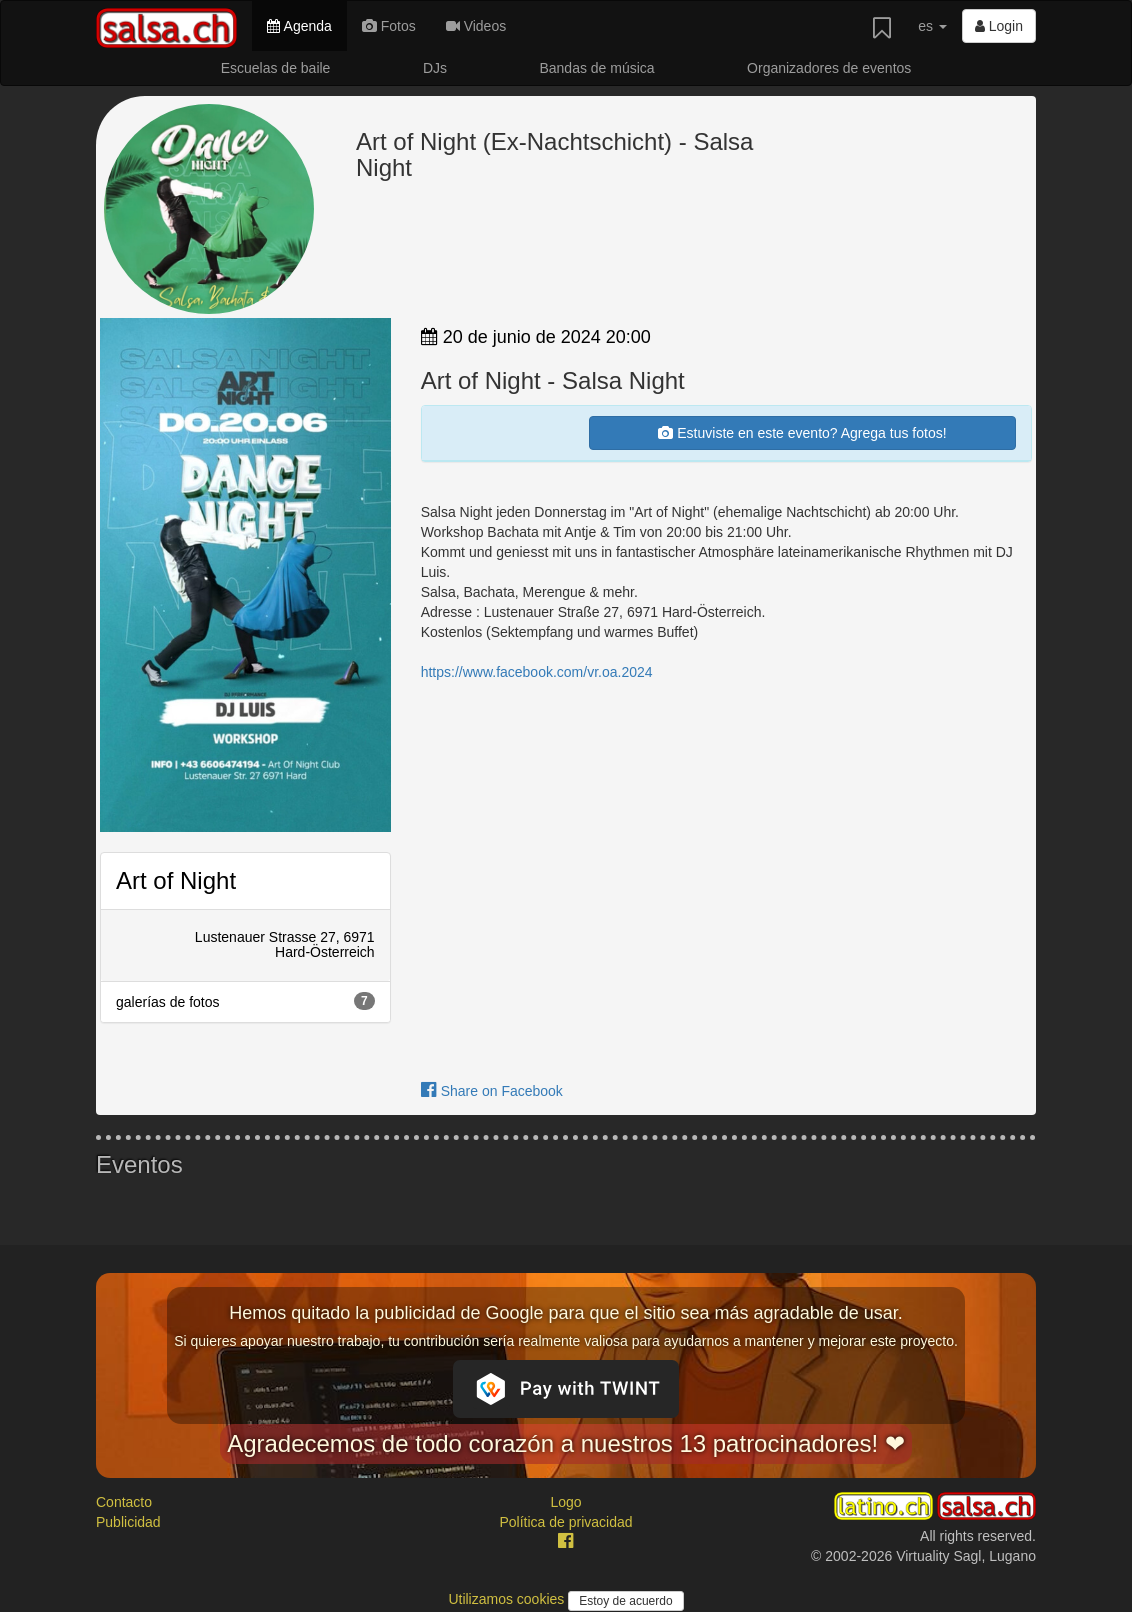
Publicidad (128, 1522)
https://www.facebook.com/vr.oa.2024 (537, 672)
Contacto (124, 1502)
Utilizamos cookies (508, 1599)
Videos (476, 26)
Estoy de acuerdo (625, 1601)
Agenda (299, 26)
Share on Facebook (492, 1091)
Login (999, 26)
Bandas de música (596, 68)
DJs (435, 68)
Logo (565, 1502)
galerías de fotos (245, 1001)
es (932, 26)
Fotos (389, 26)
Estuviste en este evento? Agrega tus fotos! (802, 433)
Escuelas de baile (276, 68)
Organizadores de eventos (829, 68)
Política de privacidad (565, 1522)
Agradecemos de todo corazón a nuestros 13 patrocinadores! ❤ (566, 1443)
